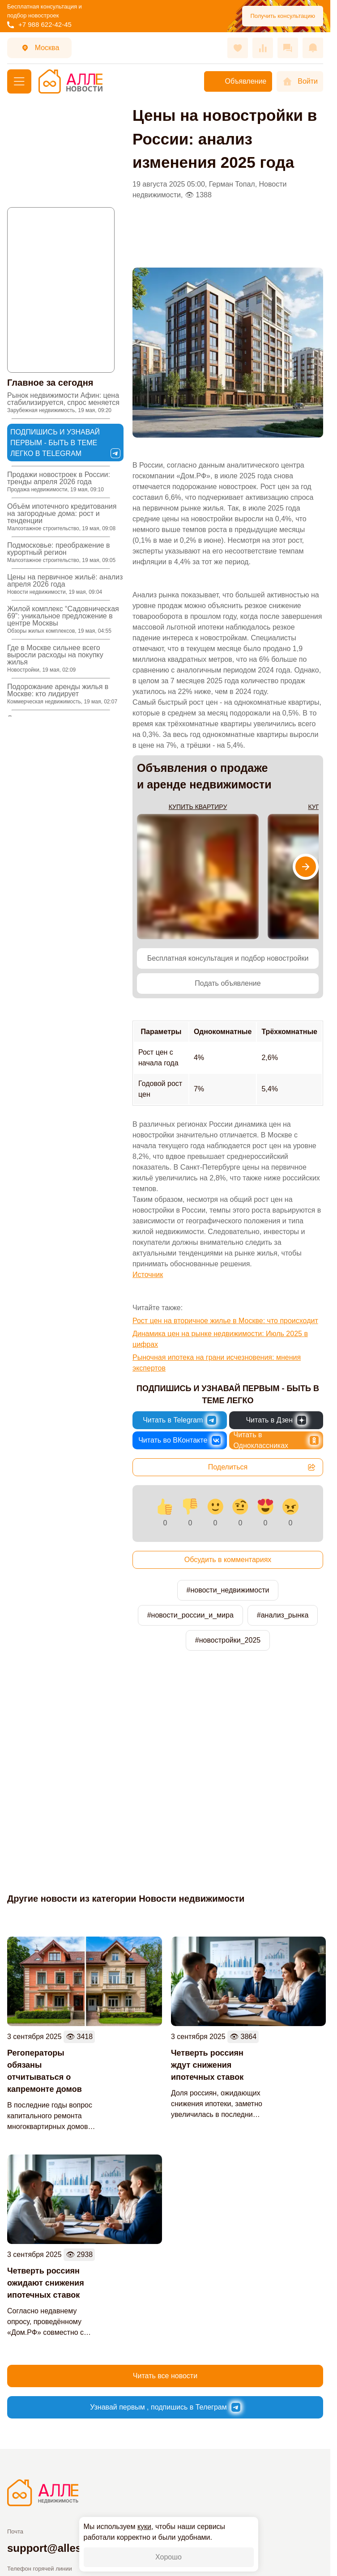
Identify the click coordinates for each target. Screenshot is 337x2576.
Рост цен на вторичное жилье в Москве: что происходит (225, 1320)
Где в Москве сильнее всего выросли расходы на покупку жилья (55, 658)
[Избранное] (237, 48)
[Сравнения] (262, 48)
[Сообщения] (287, 48)
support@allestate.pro (64, 2548)
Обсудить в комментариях (228, 1559)
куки (144, 2526)
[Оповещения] (313, 48)
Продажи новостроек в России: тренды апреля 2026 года (58, 482)
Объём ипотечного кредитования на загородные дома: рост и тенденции (61, 517)
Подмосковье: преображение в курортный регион (61, 552)
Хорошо (168, 2557)
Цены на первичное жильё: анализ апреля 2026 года (65, 584)
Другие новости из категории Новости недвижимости (125, 1898)
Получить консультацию (282, 16)
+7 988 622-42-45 (39, 24)
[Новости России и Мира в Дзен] (276, 1420)
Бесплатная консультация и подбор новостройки (228, 958)
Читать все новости (165, 2376)
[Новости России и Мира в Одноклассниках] (276, 1440)
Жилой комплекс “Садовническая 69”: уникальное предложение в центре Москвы (63, 619)
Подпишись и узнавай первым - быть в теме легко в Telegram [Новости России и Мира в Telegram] (65, 443)
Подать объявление (227, 983)
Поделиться (262, 1467)
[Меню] (19, 81)
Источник (147, 1274)
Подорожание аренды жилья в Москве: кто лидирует (62, 694)
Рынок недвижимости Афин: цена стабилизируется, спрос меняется (63, 402)
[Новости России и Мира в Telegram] (179, 1420)
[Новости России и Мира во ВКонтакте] (179, 1440)
